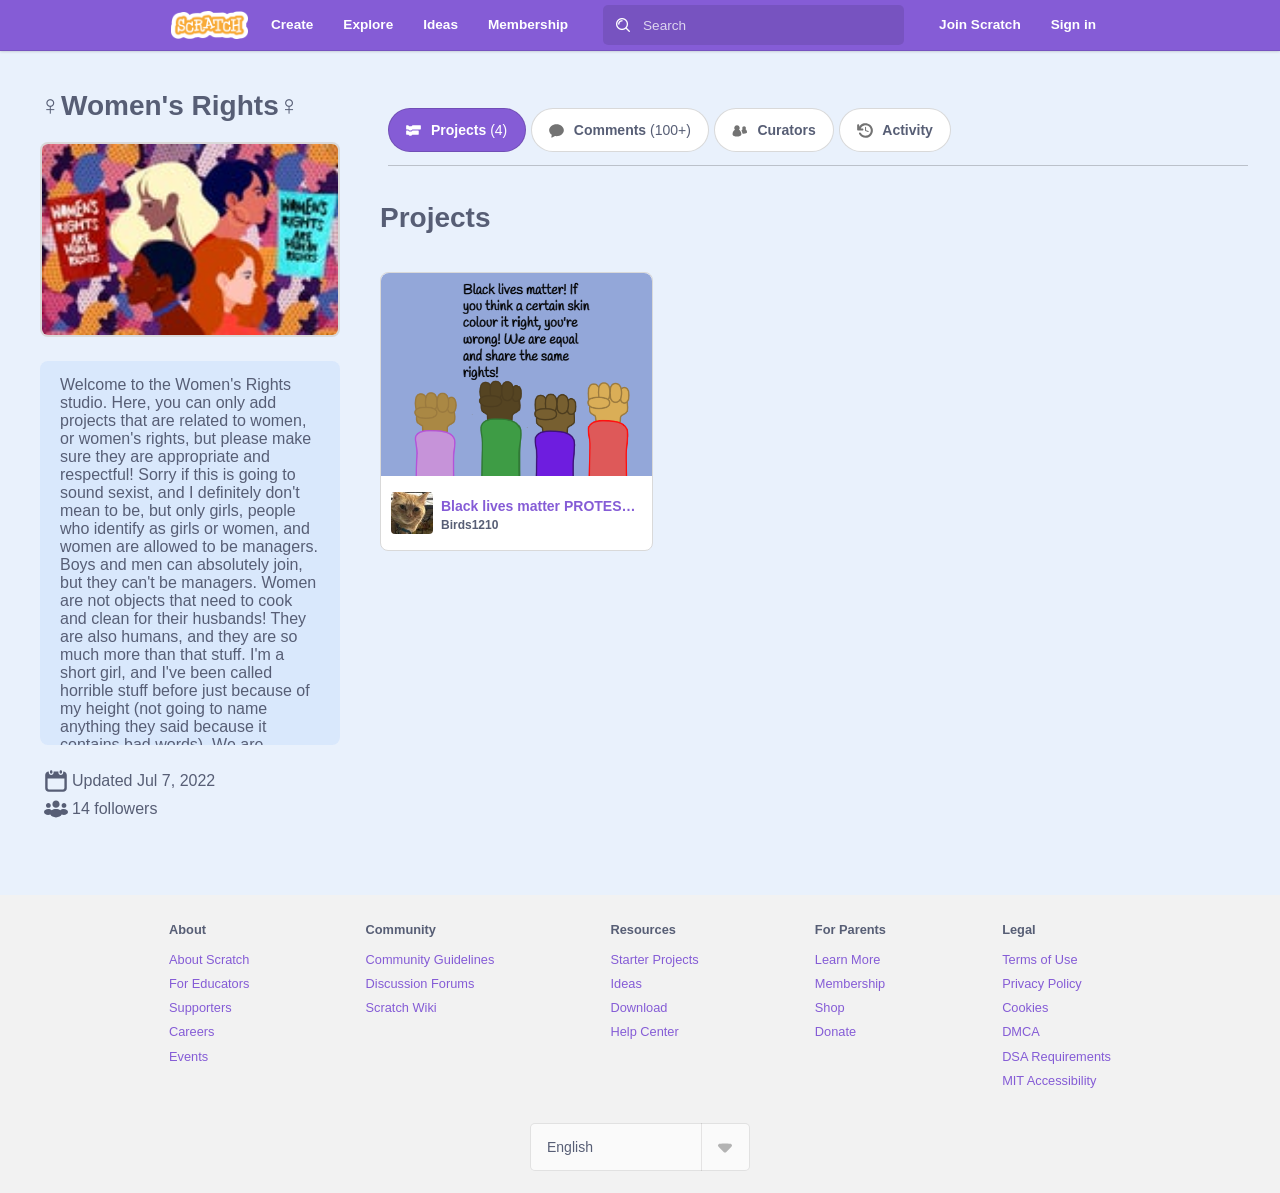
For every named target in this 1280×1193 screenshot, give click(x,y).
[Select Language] (640, 1147)
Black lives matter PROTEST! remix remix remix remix (540, 506)
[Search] (623, 25)
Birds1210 (469, 525)
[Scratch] (209, 25)
